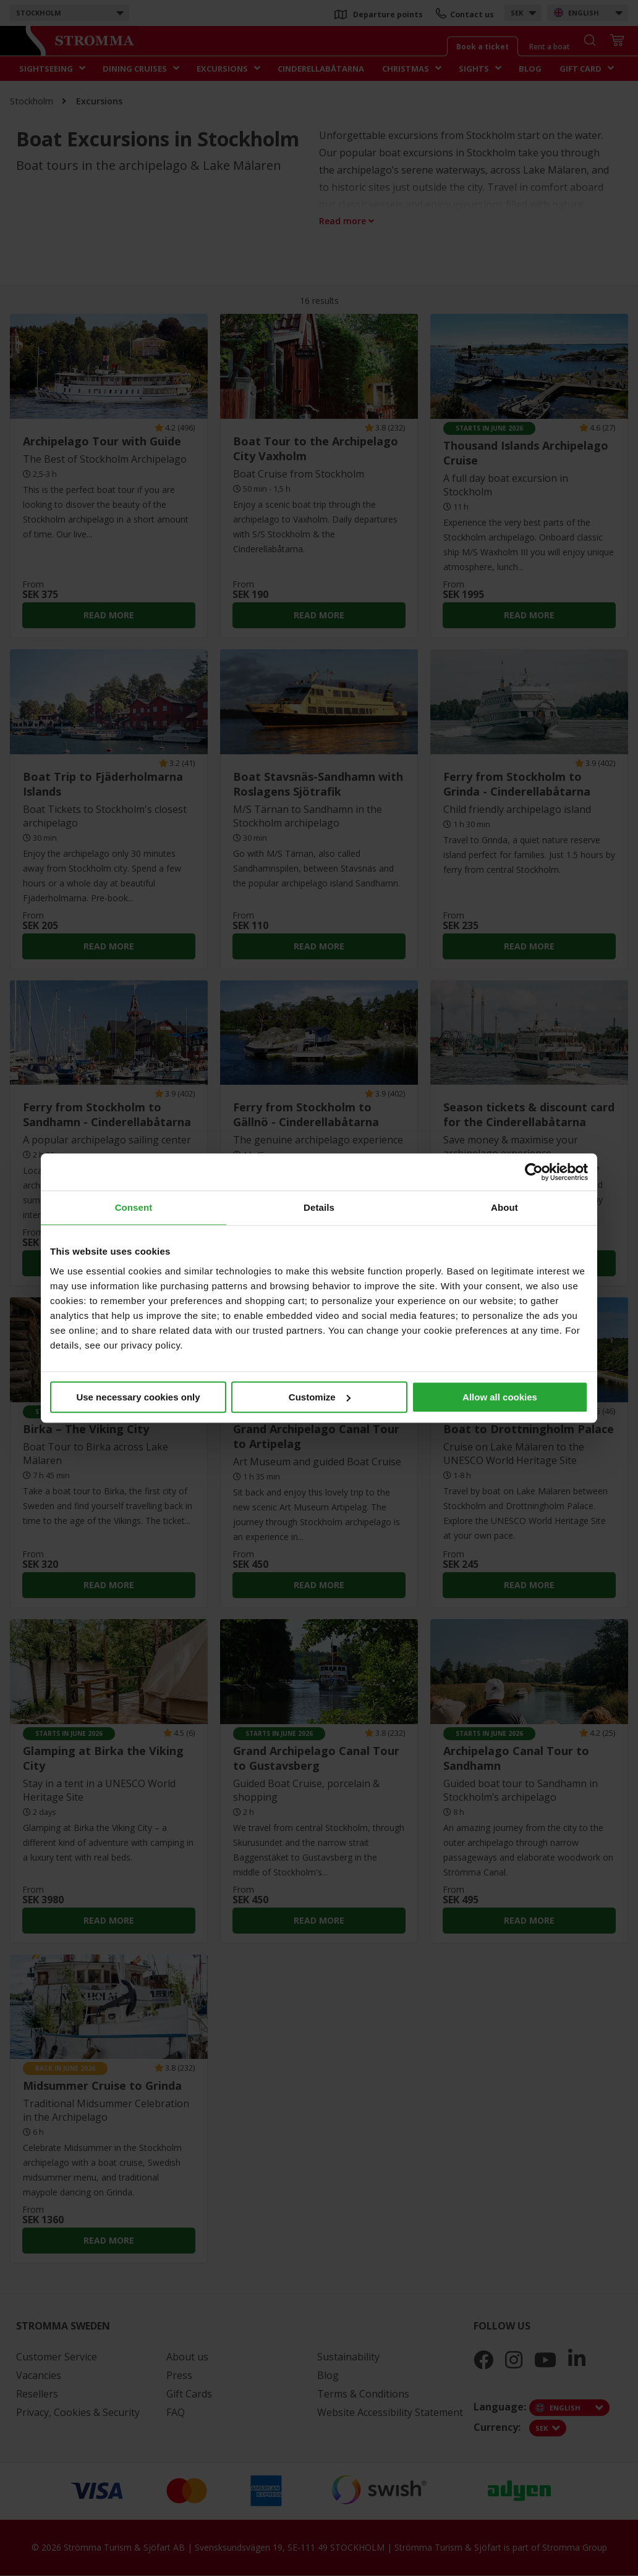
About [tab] (504, 1207)
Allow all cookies (499, 1397)
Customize (320, 1397)
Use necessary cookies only (138, 1397)
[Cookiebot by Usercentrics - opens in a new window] (534, 1172)
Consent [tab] (134, 1207)
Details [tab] (319, 1207)
